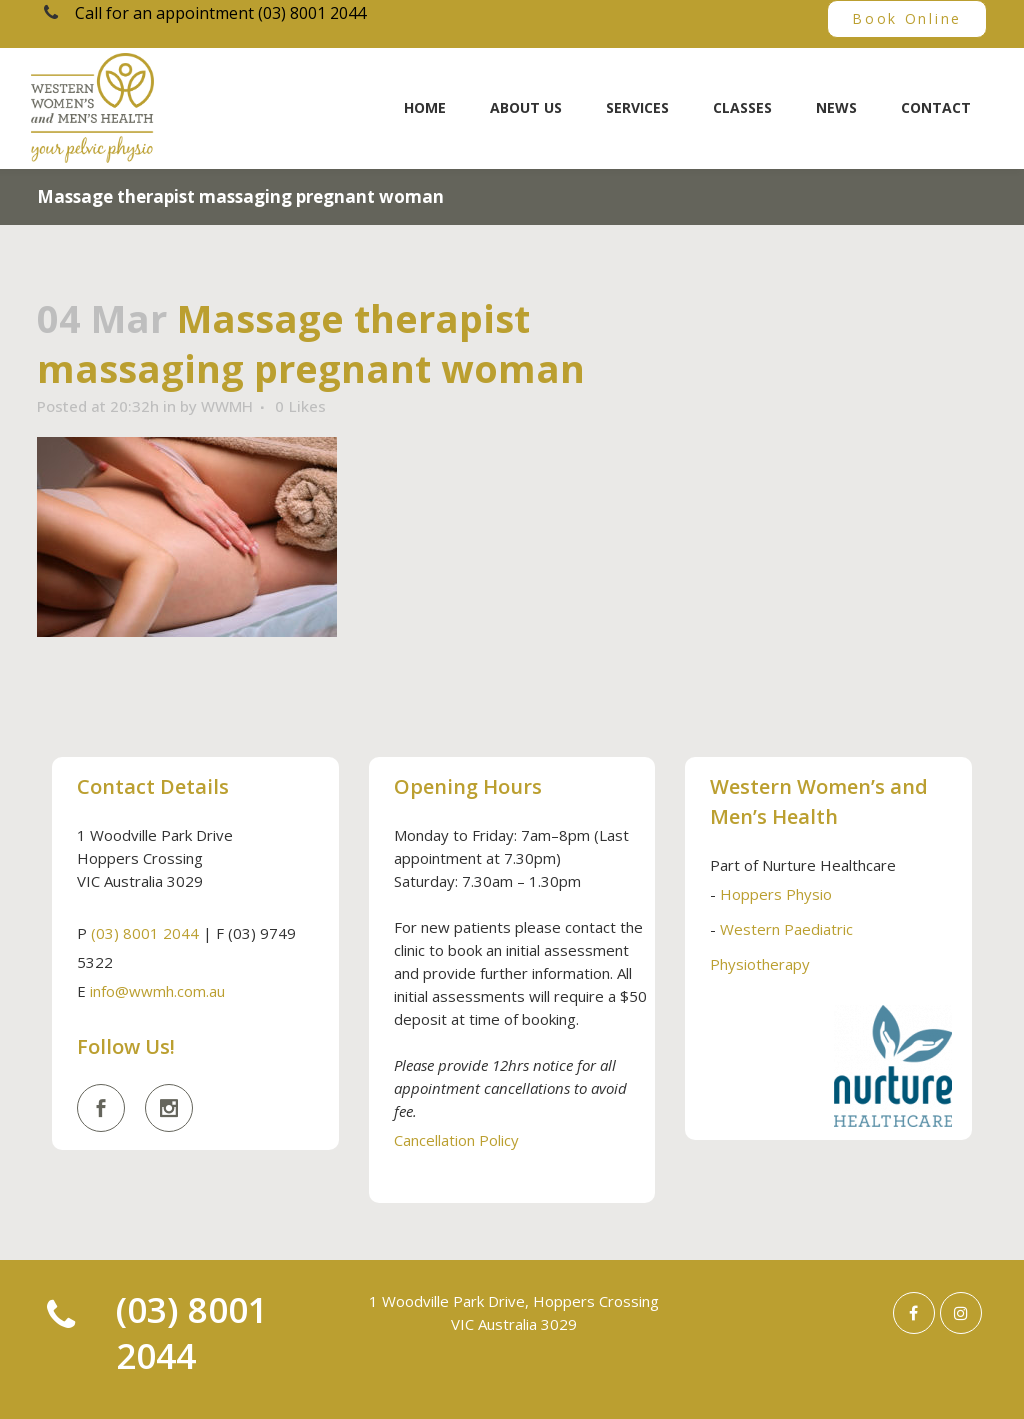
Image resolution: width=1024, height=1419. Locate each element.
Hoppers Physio (776, 894)
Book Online (907, 18)
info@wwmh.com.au (157, 991)
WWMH (227, 406)
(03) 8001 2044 (145, 933)
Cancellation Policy (456, 1140)
